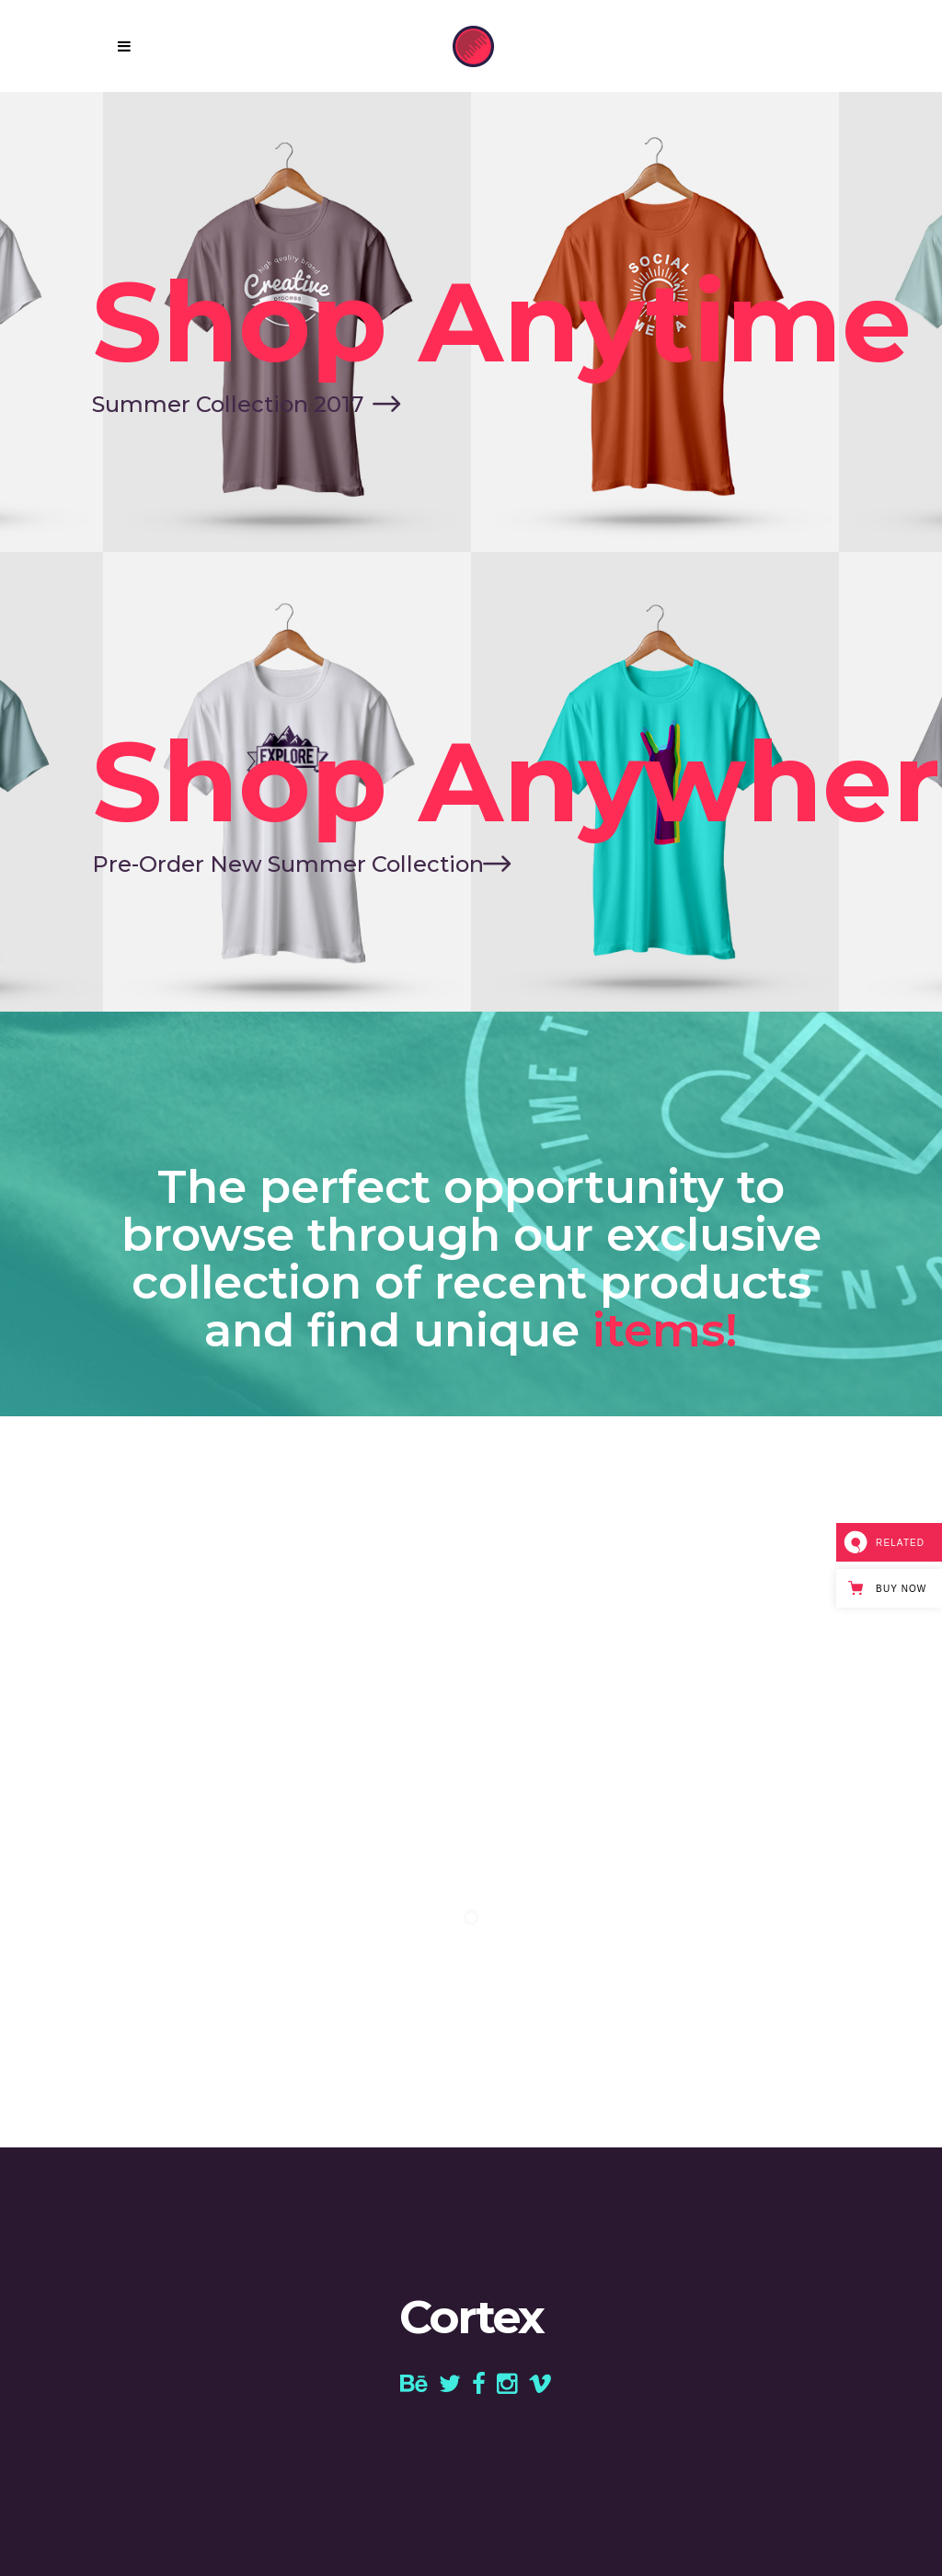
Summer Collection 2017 (227, 404)
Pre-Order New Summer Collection (288, 864)
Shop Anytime (502, 322)
